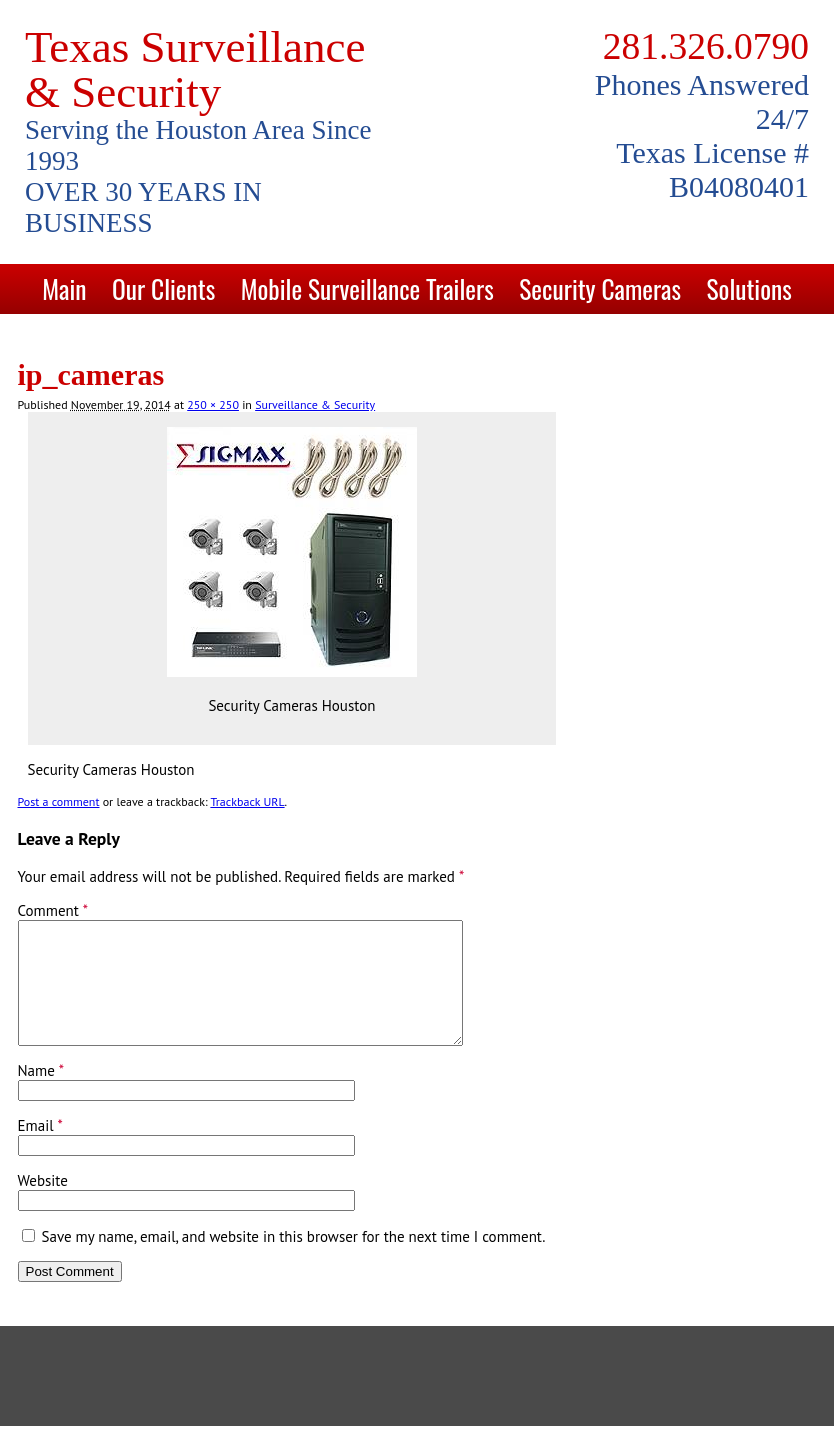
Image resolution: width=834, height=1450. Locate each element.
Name (41, 1094)
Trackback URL (247, 801)
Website (43, 1204)
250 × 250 (213, 404)
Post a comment (59, 801)
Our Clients (163, 288)
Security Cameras (600, 288)
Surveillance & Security (315, 404)
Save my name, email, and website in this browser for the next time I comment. (294, 1260)
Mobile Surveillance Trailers (367, 288)
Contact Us (383, 338)
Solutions (748, 288)
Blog (480, 338)
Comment (53, 910)
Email (40, 1149)
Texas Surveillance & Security (195, 69)
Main (64, 288)
